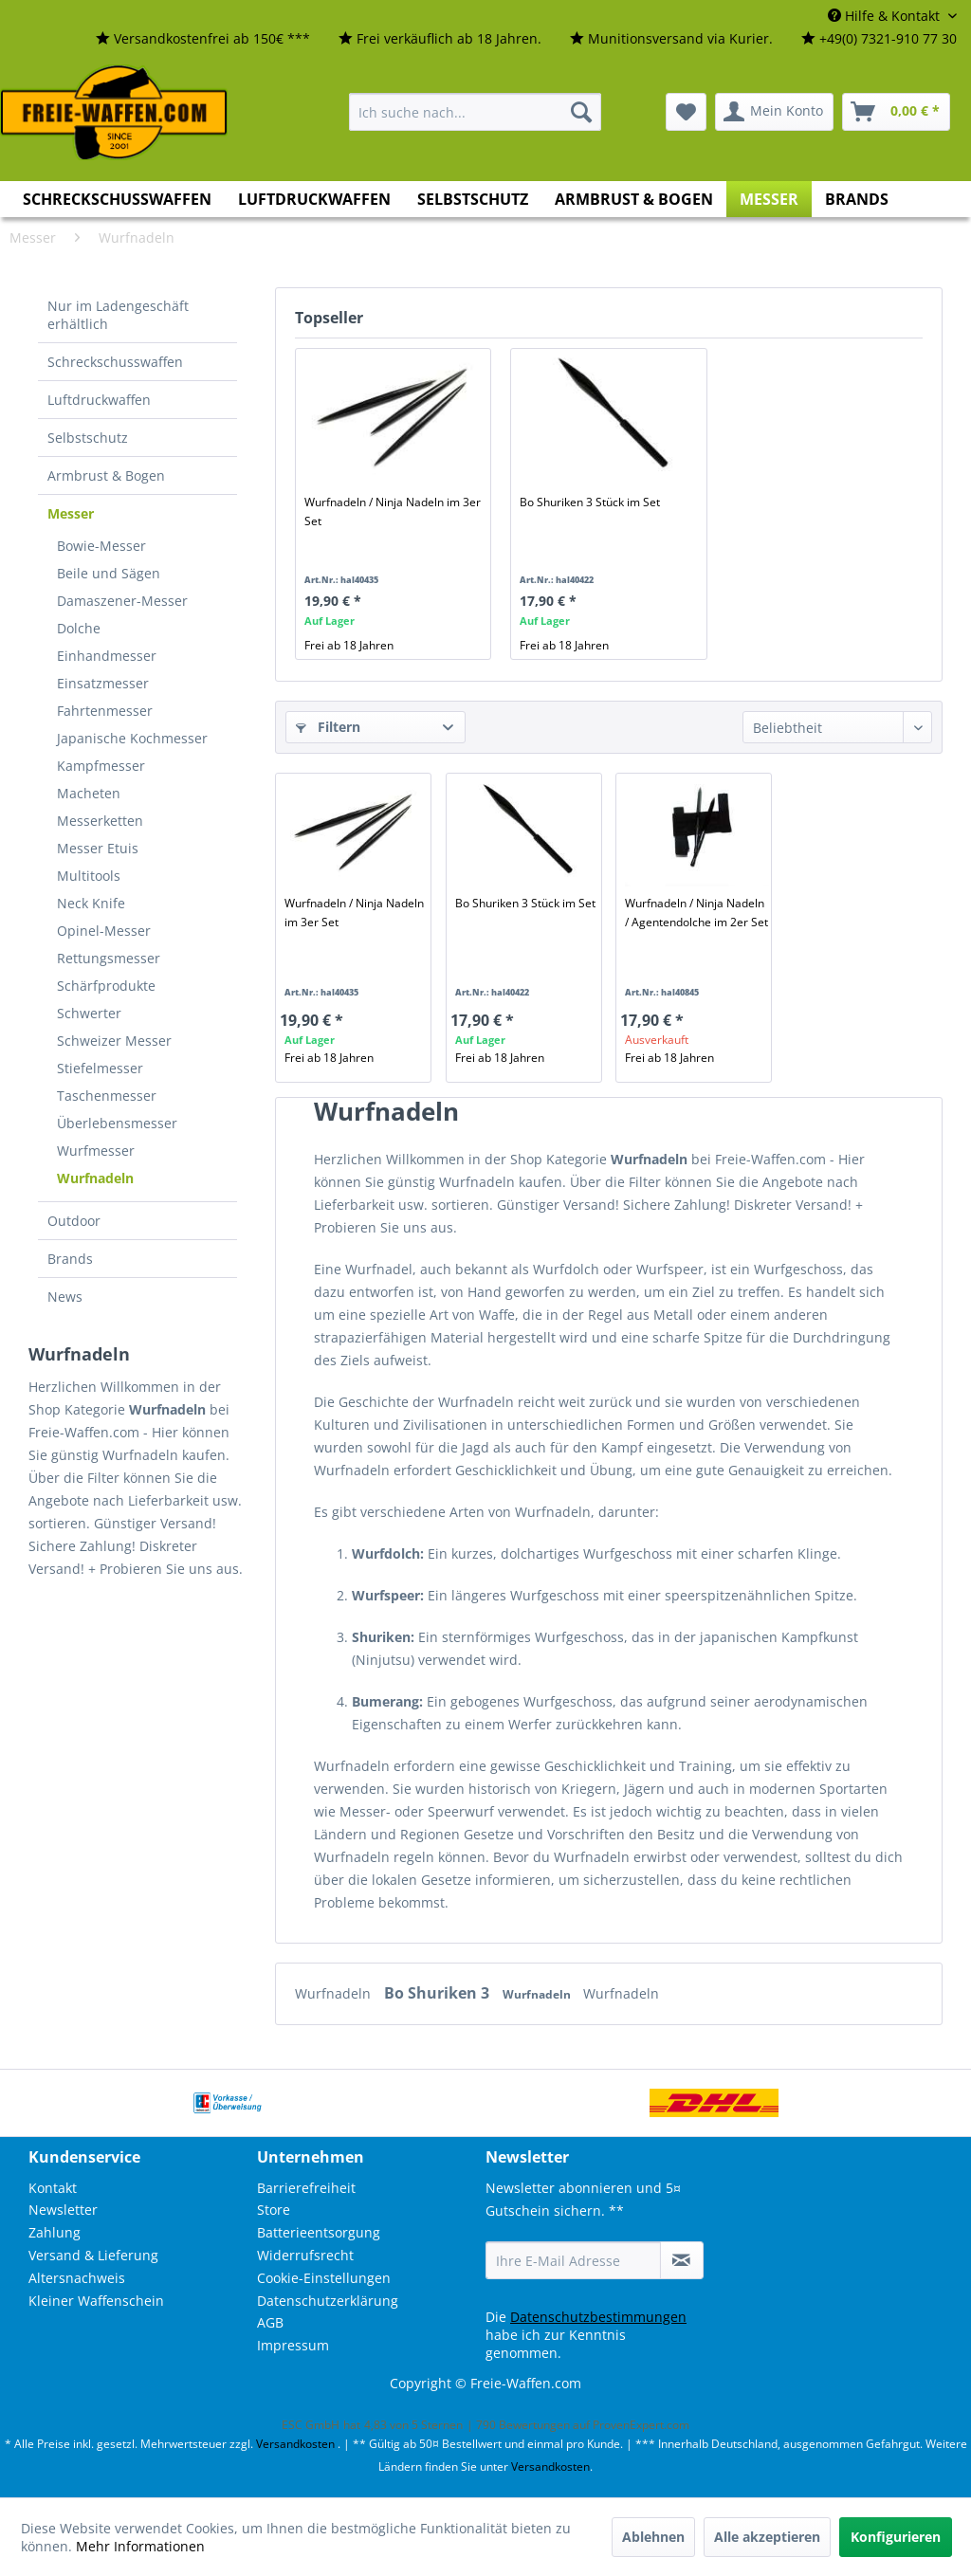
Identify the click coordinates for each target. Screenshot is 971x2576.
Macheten (88, 793)
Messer (70, 513)
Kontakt (52, 2188)
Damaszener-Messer (122, 601)
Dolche (79, 628)
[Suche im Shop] (475, 112)
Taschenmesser (106, 1096)
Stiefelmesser (100, 1068)
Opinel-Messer (104, 931)
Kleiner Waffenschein (96, 2301)
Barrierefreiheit (306, 2188)
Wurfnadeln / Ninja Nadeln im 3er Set (392, 511)
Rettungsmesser (108, 958)
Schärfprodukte (106, 986)
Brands (70, 1259)
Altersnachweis (76, 2278)
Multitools (88, 876)
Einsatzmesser (103, 683)
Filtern (328, 727)
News (64, 1297)
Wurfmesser (96, 1151)
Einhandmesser (106, 656)
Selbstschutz (87, 438)
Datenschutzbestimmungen (598, 2317)
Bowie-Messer (101, 546)
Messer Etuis (97, 848)
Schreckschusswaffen (115, 362)
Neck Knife (91, 903)
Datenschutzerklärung (327, 2301)
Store (273, 2210)
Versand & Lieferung (93, 2255)
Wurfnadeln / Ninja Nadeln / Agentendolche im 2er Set (696, 912)
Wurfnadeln (95, 1178)
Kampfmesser (101, 766)
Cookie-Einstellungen (324, 2278)
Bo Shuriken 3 (438, 1992)
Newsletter (63, 2210)
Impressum (293, 2345)
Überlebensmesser (117, 1123)
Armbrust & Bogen (106, 475)
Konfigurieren (896, 2537)
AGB (270, 2322)
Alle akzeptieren (767, 2537)
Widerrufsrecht (305, 2255)
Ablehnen (653, 2537)
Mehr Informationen (140, 2546)
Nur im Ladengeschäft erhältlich (118, 315)
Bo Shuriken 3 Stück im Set (590, 502)
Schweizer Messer (114, 1041)
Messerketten (100, 821)
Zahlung (54, 2232)
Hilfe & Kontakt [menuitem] (886, 16)
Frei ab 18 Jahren (349, 645)
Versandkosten (295, 2444)
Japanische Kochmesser (132, 738)
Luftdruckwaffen (99, 400)
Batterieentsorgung (318, 2232)
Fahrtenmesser (105, 711)
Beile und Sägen (108, 573)
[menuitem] (203, 39)
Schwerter (89, 1013)
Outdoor (74, 1221)
